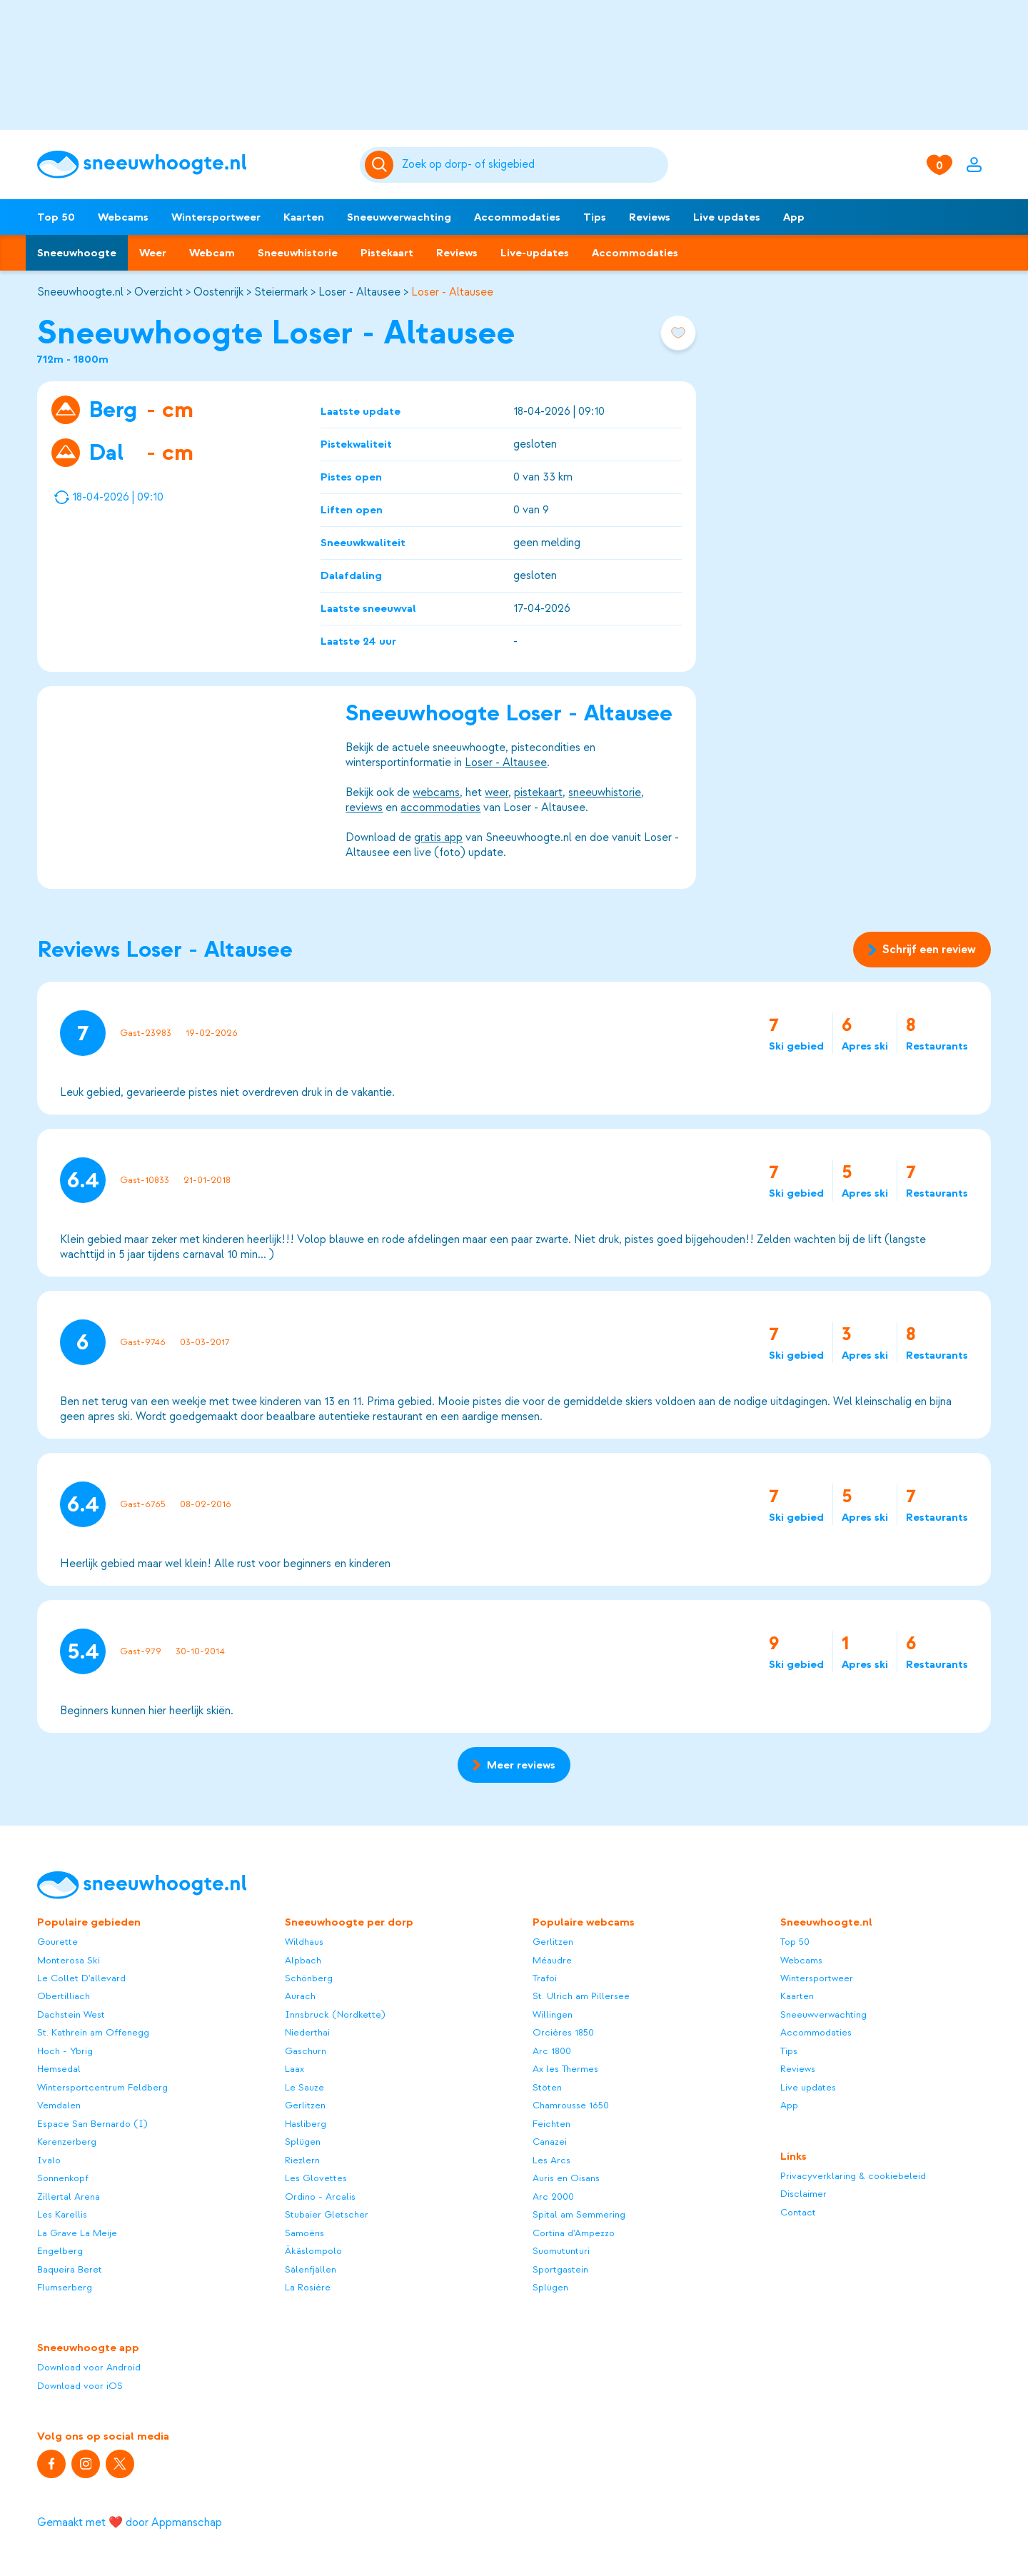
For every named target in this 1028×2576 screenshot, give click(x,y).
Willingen (553, 2014)
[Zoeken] (532, 165)
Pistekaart (387, 253)
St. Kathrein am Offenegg (93, 2032)
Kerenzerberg (66, 2141)
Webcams (123, 217)
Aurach (300, 1996)
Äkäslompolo (313, 2251)
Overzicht (158, 292)
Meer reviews (514, 1765)
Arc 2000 (553, 2196)
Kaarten (303, 217)
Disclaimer (803, 2194)
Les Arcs (551, 2160)
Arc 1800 (552, 2051)
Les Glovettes (316, 2178)
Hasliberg (305, 2124)
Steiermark (281, 292)
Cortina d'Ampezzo (574, 2233)
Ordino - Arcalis (320, 2196)
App (794, 217)
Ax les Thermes (565, 2069)
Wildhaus (304, 1942)
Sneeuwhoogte (76, 253)
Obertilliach (63, 1996)
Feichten (551, 2124)
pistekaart (538, 792)
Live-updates (534, 253)
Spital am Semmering (579, 2214)
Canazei (550, 2141)
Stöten (547, 2087)
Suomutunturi (561, 2251)
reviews (364, 807)
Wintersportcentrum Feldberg (102, 2087)
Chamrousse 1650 (571, 2105)
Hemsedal (59, 2069)
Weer (152, 253)
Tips (594, 217)
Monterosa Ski (68, 1960)
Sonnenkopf (63, 2178)
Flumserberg (64, 2287)
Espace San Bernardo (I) (92, 2124)
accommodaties (440, 807)
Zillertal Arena (68, 2196)
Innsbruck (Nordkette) (335, 2014)
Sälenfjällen (310, 2269)
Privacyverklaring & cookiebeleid (853, 2176)
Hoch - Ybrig (65, 2051)
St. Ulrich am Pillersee (581, 1996)
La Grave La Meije (77, 2233)
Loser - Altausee (359, 292)
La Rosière (308, 2287)
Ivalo (49, 2160)
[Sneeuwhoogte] (191, 164)
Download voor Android (89, 2367)
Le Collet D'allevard (81, 1978)
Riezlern (302, 2160)
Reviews (649, 217)
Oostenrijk (218, 292)
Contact (798, 2212)
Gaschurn (305, 2051)
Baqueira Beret (69, 2269)
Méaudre (552, 1960)
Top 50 (56, 217)
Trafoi (545, 1978)
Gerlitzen (305, 2105)
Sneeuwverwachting (399, 217)
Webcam (212, 253)
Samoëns (304, 2233)
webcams (436, 792)
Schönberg (309, 1978)
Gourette (57, 1942)
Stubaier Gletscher (326, 2214)
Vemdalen (59, 2105)
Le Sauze (304, 2087)
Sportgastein (560, 2269)
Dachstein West (71, 2014)
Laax (294, 2069)
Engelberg (60, 2251)
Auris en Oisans (566, 2178)
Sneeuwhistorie (298, 253)
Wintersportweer (216, 217)
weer (496, 792)
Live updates (726, 217)
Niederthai (307, 2032)
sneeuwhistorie (604, 792)
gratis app (438, 837)
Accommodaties (517, 217)
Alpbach (303, 1960)
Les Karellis (62, 2214)
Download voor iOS (80, 2386)
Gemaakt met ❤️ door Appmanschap (129, 2522)
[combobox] (532, 165)
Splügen (303, 2141)
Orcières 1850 (563, 2032)
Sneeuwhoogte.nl (80, 292)
